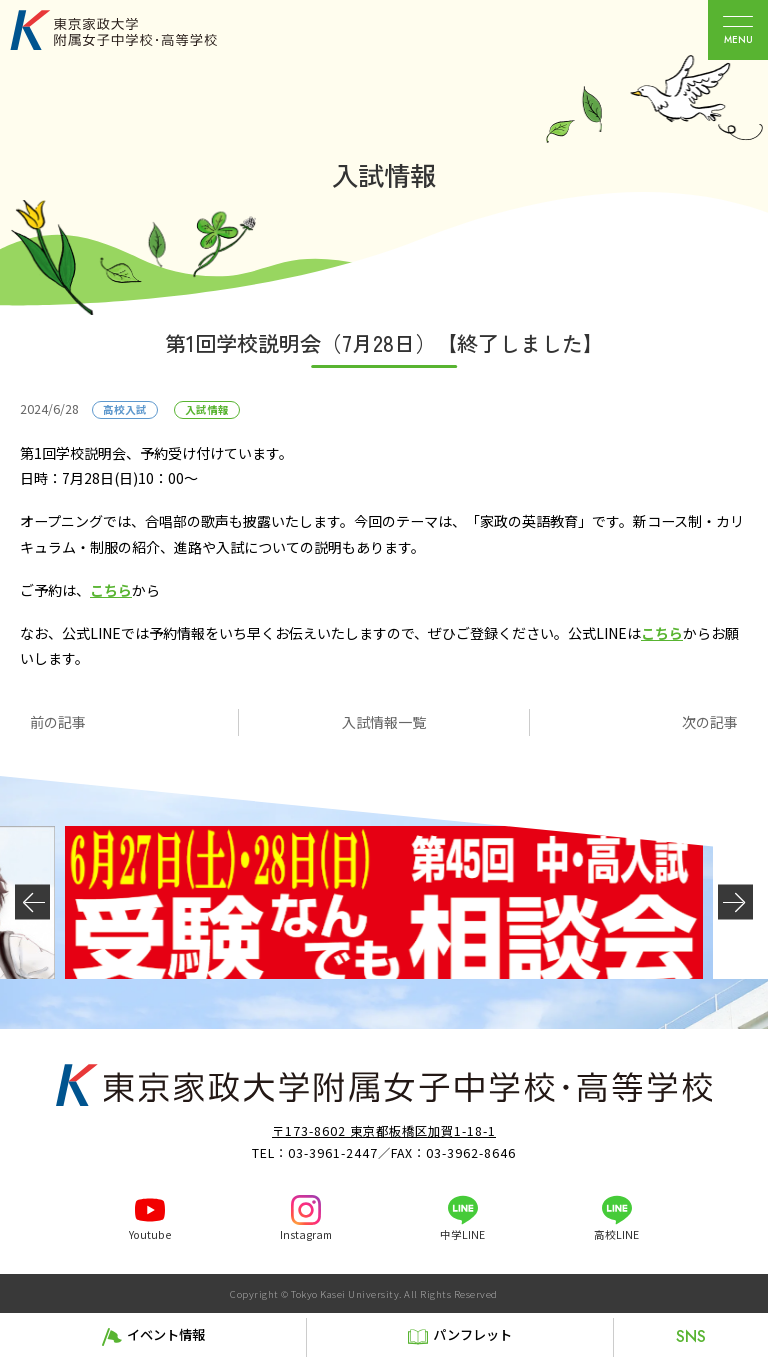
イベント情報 (166, 1334)
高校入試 (125, 409)
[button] (32, 902)
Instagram (306, 1234)
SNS (691, 1336)
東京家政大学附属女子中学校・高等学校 (136, 30)
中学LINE (462, 1234)
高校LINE (616, 1234)
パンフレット (472, 1334)
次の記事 (710, 722)
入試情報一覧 (384, 722)
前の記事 (58, 722)
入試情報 (207, 409)
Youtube (150, 1234)
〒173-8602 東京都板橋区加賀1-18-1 (384, 1131)
